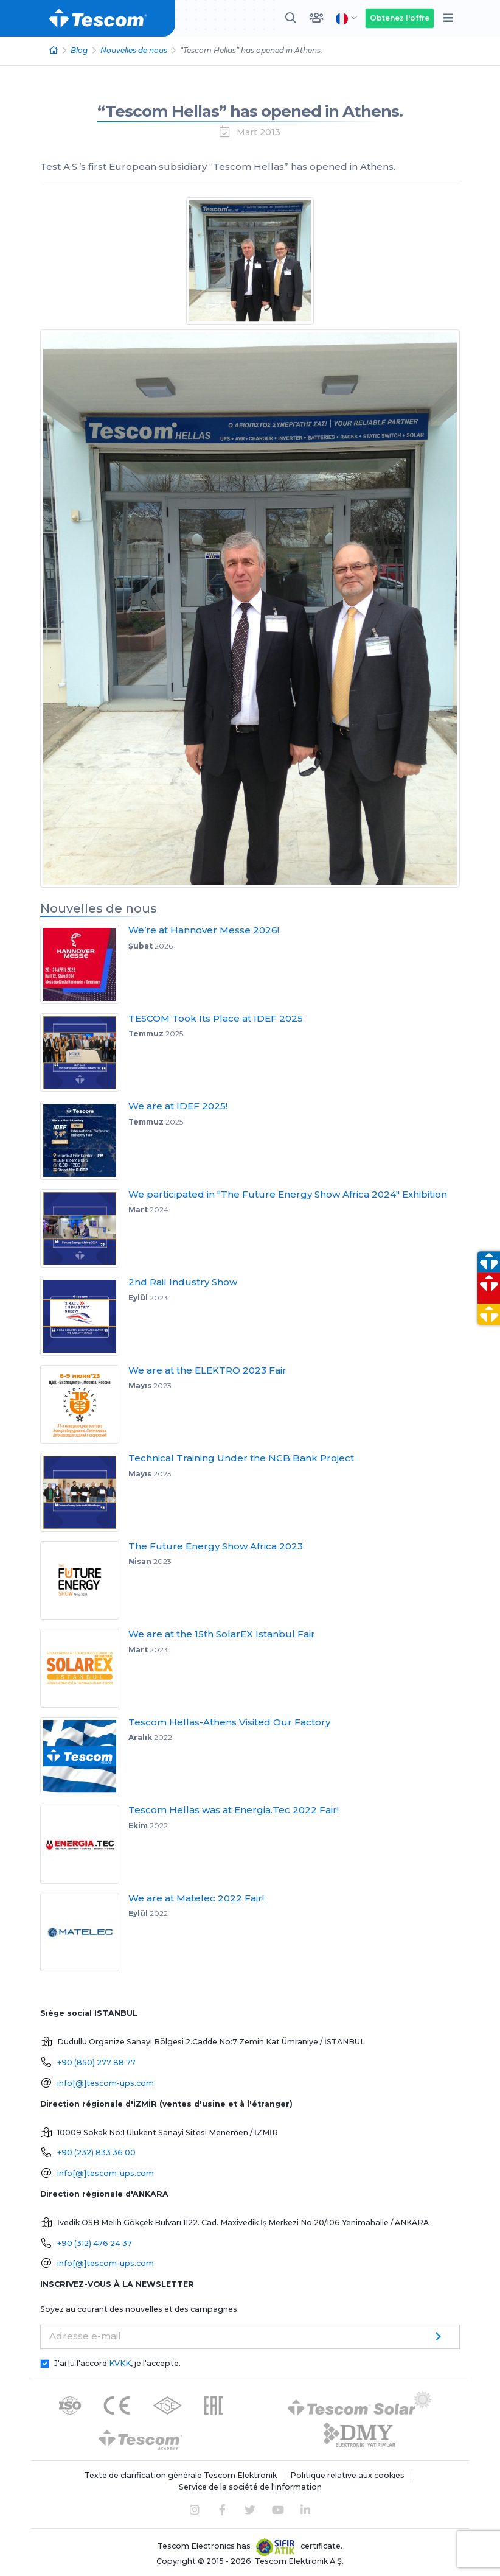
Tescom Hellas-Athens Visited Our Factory (229, 1722)
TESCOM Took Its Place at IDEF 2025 (215, 1018)
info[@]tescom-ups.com (105, 2083)
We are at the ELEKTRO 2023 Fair (207, 1370)
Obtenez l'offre (399, 18)
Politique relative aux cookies (347, 2475)
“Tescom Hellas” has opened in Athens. (250, 111)
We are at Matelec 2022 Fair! (196, 1898)
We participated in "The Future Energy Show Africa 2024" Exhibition (287, 1194)
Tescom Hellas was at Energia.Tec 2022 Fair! (233, 1810)
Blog (79, 50)
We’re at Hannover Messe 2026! (203, 930)
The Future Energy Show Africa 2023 (215, 1546)
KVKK (120, 2363)
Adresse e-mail (85, 2336)
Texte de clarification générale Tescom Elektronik (181, 2475)
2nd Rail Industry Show (182, 1282)
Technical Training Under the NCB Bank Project (241, 1458)
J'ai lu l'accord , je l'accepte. (117, 2363)
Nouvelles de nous (133, 50)
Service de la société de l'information (250, 2486)
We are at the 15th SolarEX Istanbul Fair (221, 1634)
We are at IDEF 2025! (177, 1106)
